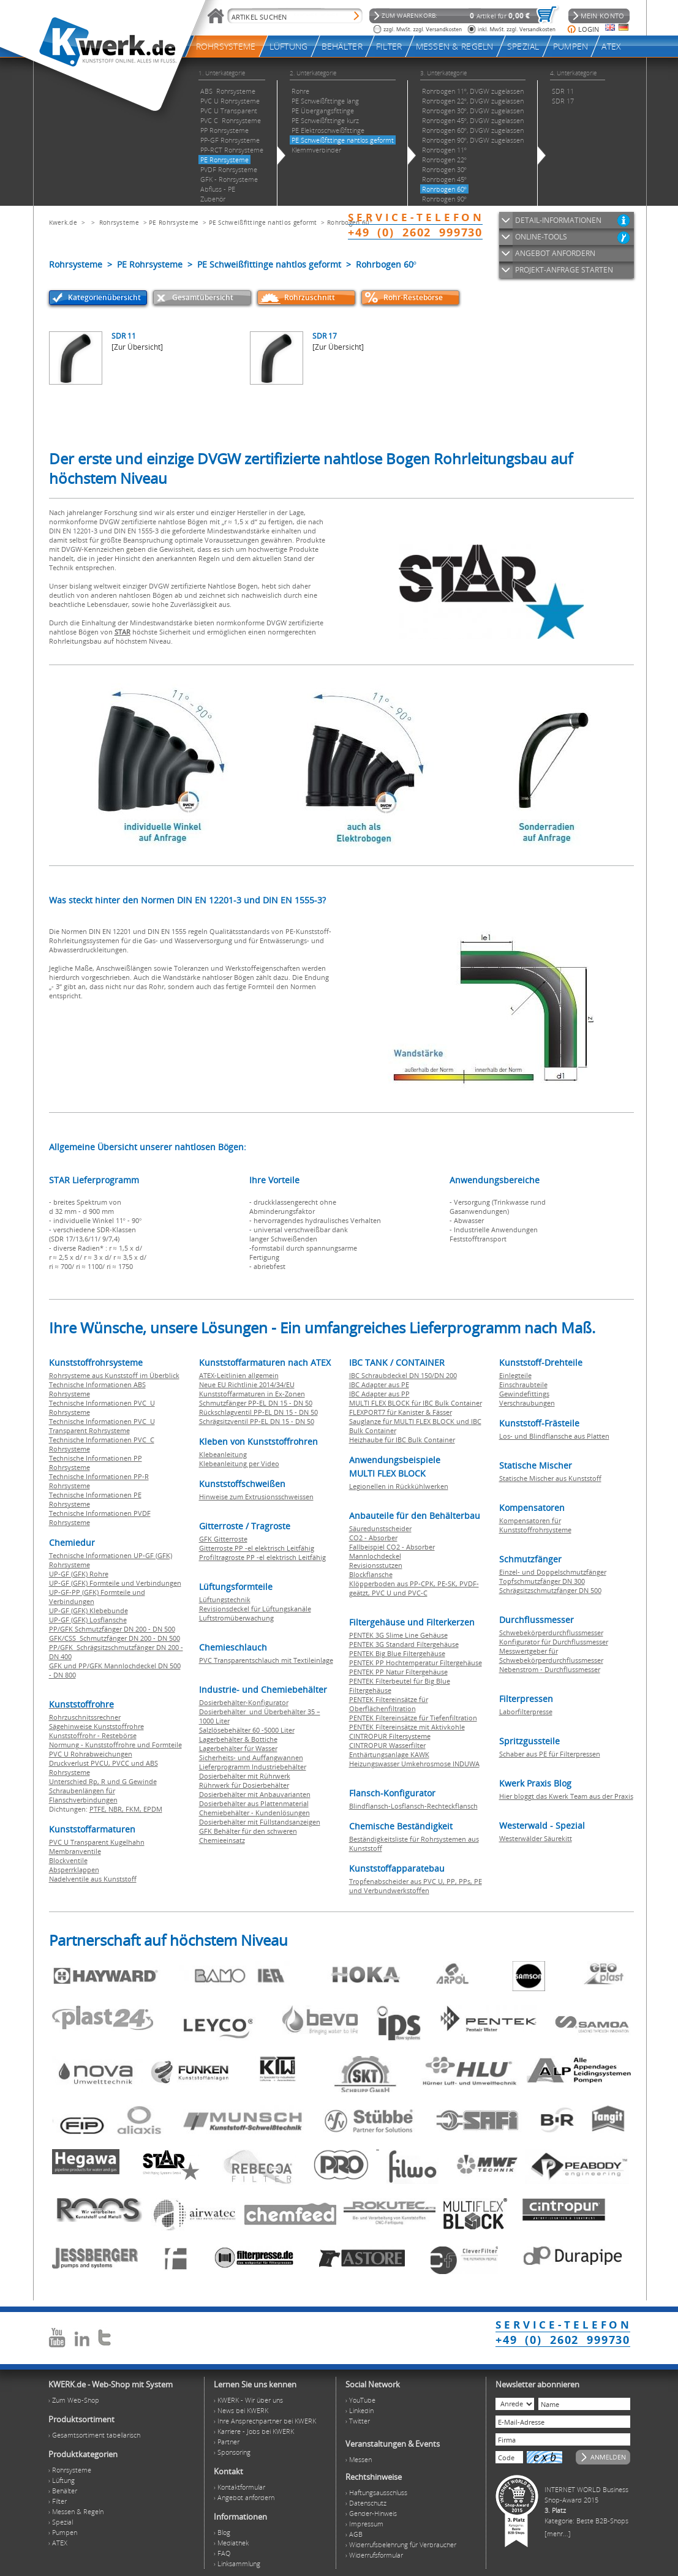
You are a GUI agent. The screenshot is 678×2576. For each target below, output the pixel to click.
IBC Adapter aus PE (379, 1384)
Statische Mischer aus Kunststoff (550, 1478)
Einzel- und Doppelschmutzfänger (552, 1571)
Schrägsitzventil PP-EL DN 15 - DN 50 (256, 1421)
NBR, (117, 1808)
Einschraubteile (523, 1384)
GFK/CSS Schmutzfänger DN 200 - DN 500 (114, 1638)
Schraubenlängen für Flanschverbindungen (83, 1795)
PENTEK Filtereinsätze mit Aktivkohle (407, 1726)
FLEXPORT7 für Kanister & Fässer (400, 1412)
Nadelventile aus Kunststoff (93, 1878)
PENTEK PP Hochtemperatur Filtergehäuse (415, 1662)
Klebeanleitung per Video (239, 1463)
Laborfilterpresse (525, 1711)
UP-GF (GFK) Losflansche (88, 1619)
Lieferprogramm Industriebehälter (252, 1766)
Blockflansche (371, 1574)
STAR (122, 631)
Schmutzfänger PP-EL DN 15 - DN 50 (255, 1402)
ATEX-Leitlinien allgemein (239, 1375)
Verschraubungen (527, 1402)
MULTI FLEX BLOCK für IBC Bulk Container (415, 1402)
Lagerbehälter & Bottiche (238, 1739)
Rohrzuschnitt (309, 297)
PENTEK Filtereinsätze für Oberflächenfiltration (388, 1704)
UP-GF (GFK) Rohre (78, 1573)
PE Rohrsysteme (173, 222)
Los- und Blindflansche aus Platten (554, 1436)
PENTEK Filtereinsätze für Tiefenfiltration (413, 1717)
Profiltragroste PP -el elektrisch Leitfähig (262, 1557)
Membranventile (75, 1851)
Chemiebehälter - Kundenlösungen (254, 1812)
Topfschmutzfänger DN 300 (542, 1581)
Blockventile (68, 1860)
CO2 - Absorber (373, 1537)
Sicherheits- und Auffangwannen (251, 1757)
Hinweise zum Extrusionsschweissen (256, 1496)
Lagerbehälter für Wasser (238, 1748)
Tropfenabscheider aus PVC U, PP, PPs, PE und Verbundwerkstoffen (415, 1886)
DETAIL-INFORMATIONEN (558, 220)
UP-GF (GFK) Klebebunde (88, 1610)
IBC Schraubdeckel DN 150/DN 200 (403, 1375)
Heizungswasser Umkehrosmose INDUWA (414, 1763)
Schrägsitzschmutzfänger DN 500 (550, 1590)
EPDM (152, 1808)
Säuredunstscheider (380, 1528)
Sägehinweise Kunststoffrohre (96, 1726)
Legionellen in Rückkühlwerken (398, 1486)
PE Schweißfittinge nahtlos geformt (263, 222)
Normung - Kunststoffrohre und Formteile (115, 1744)
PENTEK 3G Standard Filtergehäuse (404, 1644)
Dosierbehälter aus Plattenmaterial (254, 1803)
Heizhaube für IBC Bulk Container (402, 1439)
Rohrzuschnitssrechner (85, 1717)
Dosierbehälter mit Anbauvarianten (255, 1794)
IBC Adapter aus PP (379, 1393)
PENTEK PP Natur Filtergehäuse (398, 1671)
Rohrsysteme (119, 222)
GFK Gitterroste (223, 1538)
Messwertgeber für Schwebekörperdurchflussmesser (551, 1655)
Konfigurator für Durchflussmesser (553, 1641)
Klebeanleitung (223, 1454)
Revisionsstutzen (375, 1565)
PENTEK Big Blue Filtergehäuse (397, 1653)
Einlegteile (515, 1375)
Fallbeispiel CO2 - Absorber (392, 1546)
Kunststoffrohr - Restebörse (93, 1735)
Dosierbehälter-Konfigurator (243, 1702)
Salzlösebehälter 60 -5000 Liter (247, 1729)
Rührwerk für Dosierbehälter (244, 1785)
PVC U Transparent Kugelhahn (97, 1842)
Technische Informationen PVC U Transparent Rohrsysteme (102, 1426)
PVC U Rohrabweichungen (90, 1753)
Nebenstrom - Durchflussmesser (549, 1669)
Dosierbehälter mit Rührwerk (244, 1775)
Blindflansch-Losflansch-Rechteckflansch (413, 1805)
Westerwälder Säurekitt (535, 1838)
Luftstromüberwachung (236, 1617)
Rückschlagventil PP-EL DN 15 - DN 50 (258, 1412)
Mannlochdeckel (375, 1556)
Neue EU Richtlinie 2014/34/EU (247, 1384)
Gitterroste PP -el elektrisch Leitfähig (256, 1548)
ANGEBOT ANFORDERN (555, 253)
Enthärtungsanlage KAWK (389, 1754)
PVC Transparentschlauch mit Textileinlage (266, 1660)
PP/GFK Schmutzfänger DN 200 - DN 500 (112, 1628)
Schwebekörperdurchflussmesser (551, 1632)
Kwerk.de (63, 222)
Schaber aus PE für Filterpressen (549, 1753)
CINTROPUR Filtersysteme (390, 1736)
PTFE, (98, 1808)
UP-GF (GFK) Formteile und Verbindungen (115, 1582)
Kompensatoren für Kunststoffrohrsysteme (535, 1525)
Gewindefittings (524, 1393)
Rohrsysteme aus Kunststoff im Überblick (114, 1375)
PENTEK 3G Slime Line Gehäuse (398, 1635)
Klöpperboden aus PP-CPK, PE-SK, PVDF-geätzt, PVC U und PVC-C (414, 1588)
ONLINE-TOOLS (541, 237)
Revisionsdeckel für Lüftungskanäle (255, 1608)
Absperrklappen (74, 1869)
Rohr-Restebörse (413, 297)
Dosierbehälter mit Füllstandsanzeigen (259, 1821)
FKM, (134, 1808)
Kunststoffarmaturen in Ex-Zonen (252, 1393)
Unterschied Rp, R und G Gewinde (103, 1781)
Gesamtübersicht (202, 297)
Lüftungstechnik (224, 1599)
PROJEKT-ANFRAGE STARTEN (564, 270)
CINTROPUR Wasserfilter (387, 1745)
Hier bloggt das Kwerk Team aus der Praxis (566, 1796)
